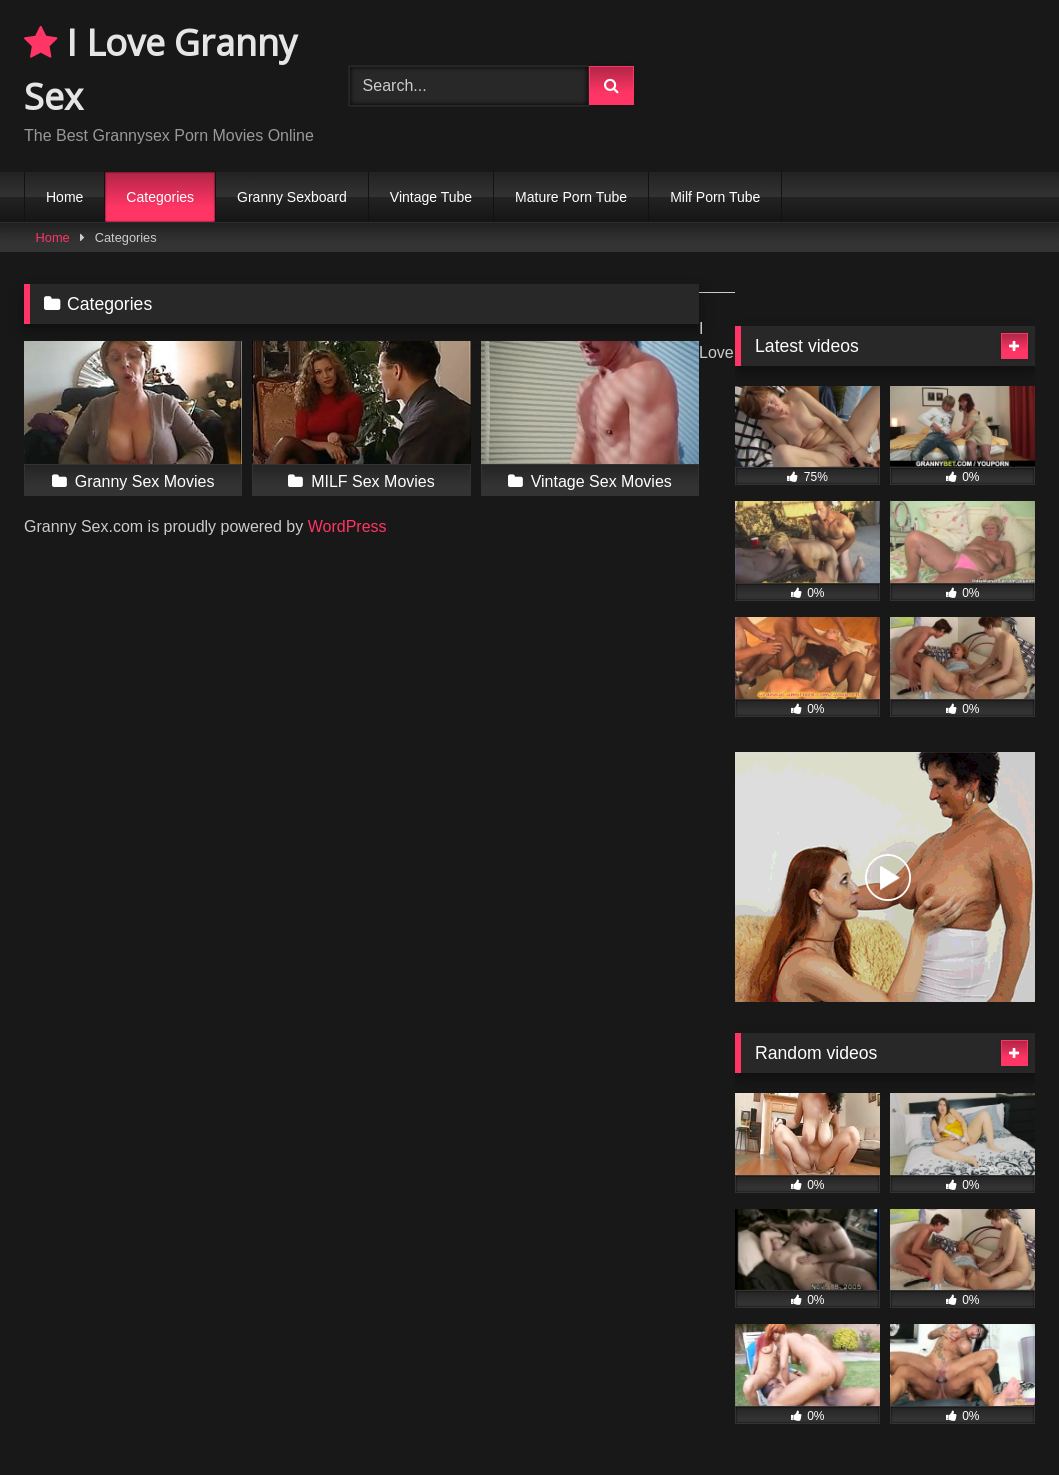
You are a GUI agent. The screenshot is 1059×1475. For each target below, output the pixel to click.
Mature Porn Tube (571, 197)
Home (64, 197)
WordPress (347, 526)
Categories (160, 197)
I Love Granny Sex (160, 69)
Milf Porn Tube (715, 197)
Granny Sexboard (292, 197)
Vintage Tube (431, 197)
